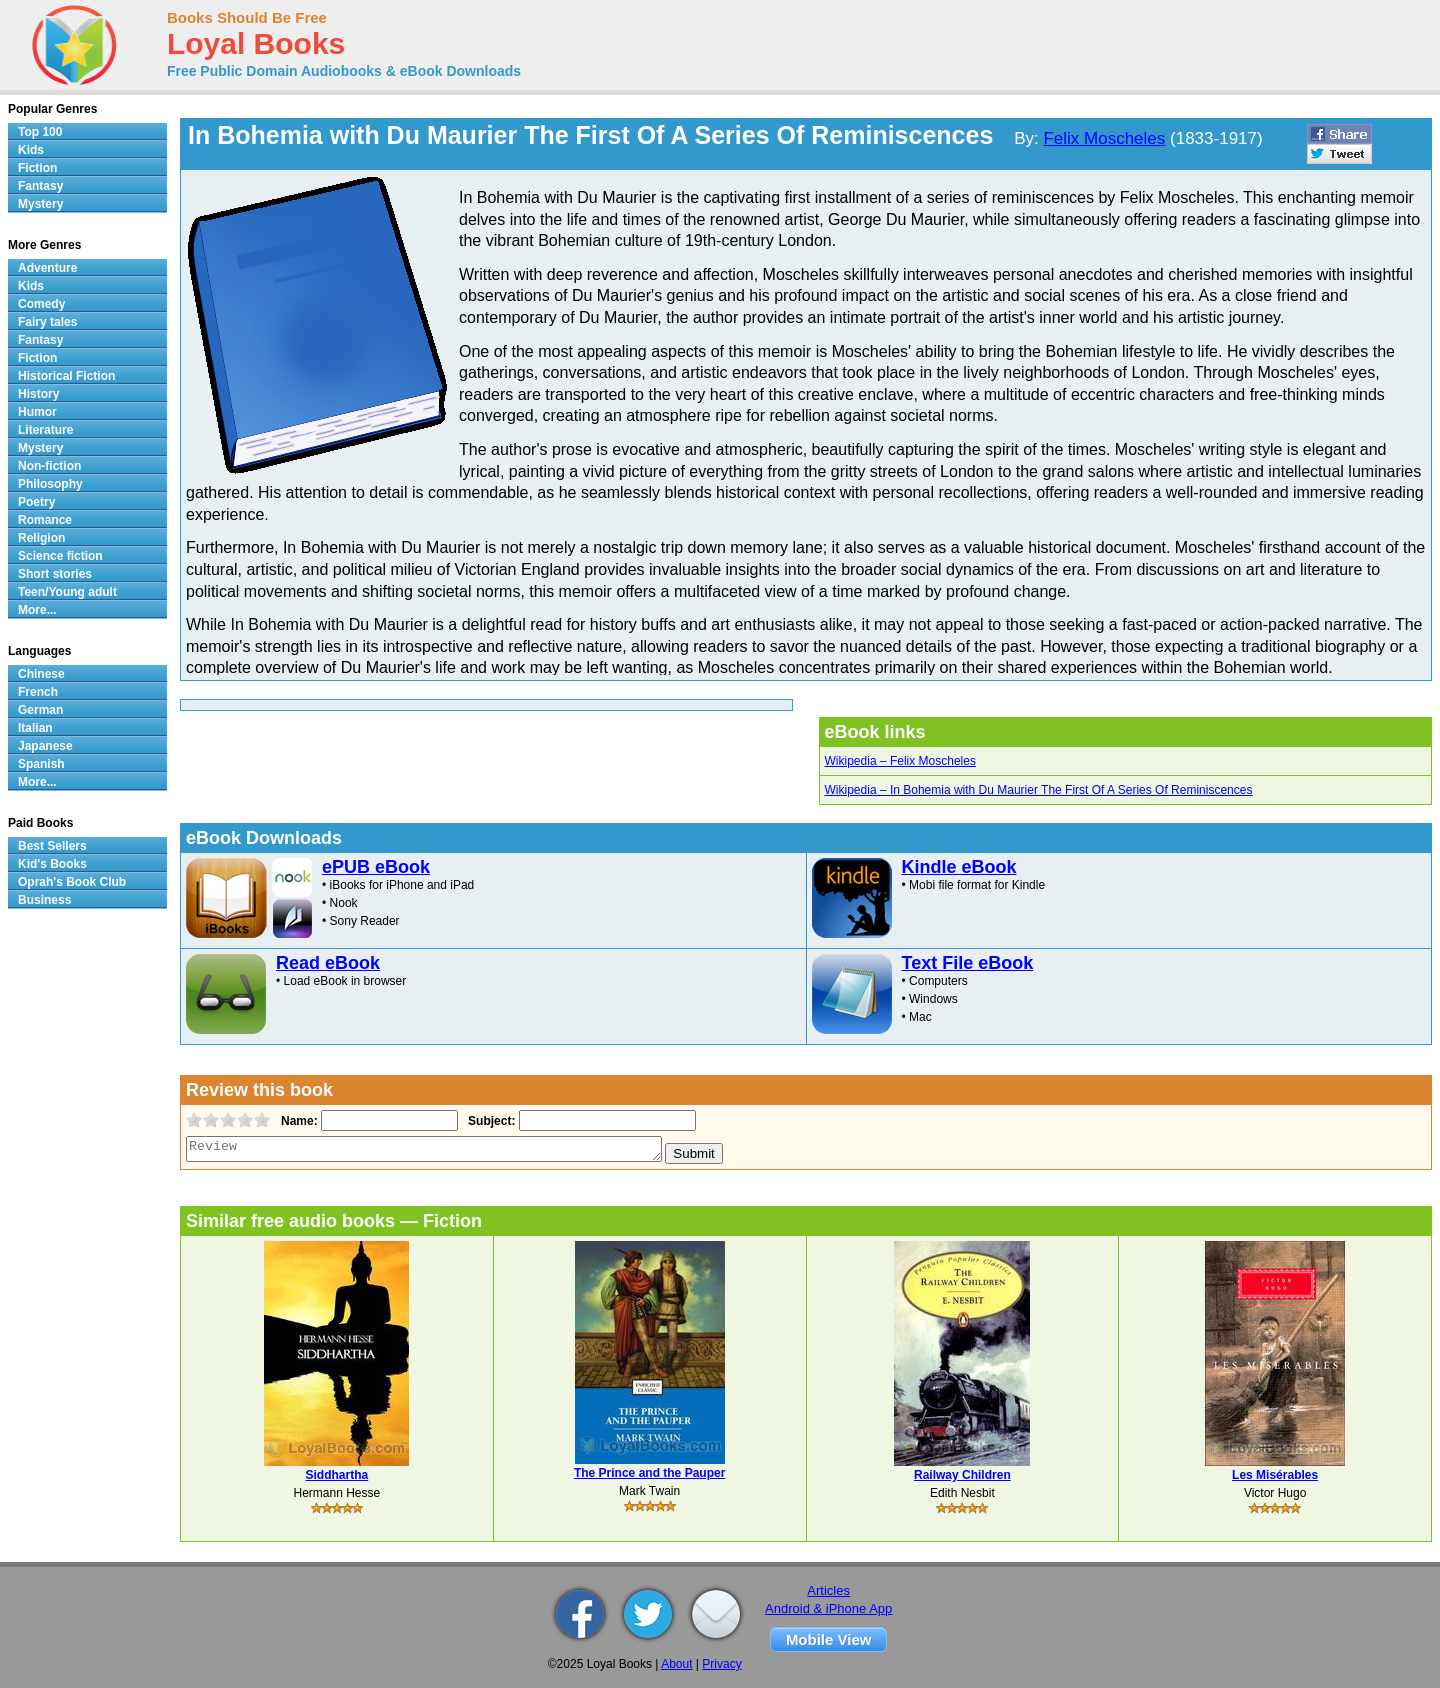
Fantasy (40, 186)
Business (44, 900)
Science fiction (60, 556)
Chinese (41, 674)
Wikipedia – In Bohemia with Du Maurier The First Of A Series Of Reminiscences (1039, 790)
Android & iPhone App (828, 1608)
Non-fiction (49, 466)
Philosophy (50, 484)
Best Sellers (52, 846)
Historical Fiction (66, 376)
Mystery (40, 204)
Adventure (47, 268)
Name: (297, 1121)
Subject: (489, 1121)
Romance (45, 520)
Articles (828, 1590)
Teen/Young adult (67, 592)
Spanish (41, 764)
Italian (35, 728)
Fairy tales (47, 322)
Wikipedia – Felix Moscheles (900, 761)
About (676, 1664)
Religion (41, 538)
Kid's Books (52, 864)
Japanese (45, 746)
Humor (37, 412)
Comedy (41, 304)
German (40, 710)
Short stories (55, 574)
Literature (45, 430)
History (38, 394)
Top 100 (40, 132)
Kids (31, 150)
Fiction (37, 168)
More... (37, 610)
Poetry (36, 502)
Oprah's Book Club (72, 882)
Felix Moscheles (1104, 138)
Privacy (721, 1664)
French (38, 692)
